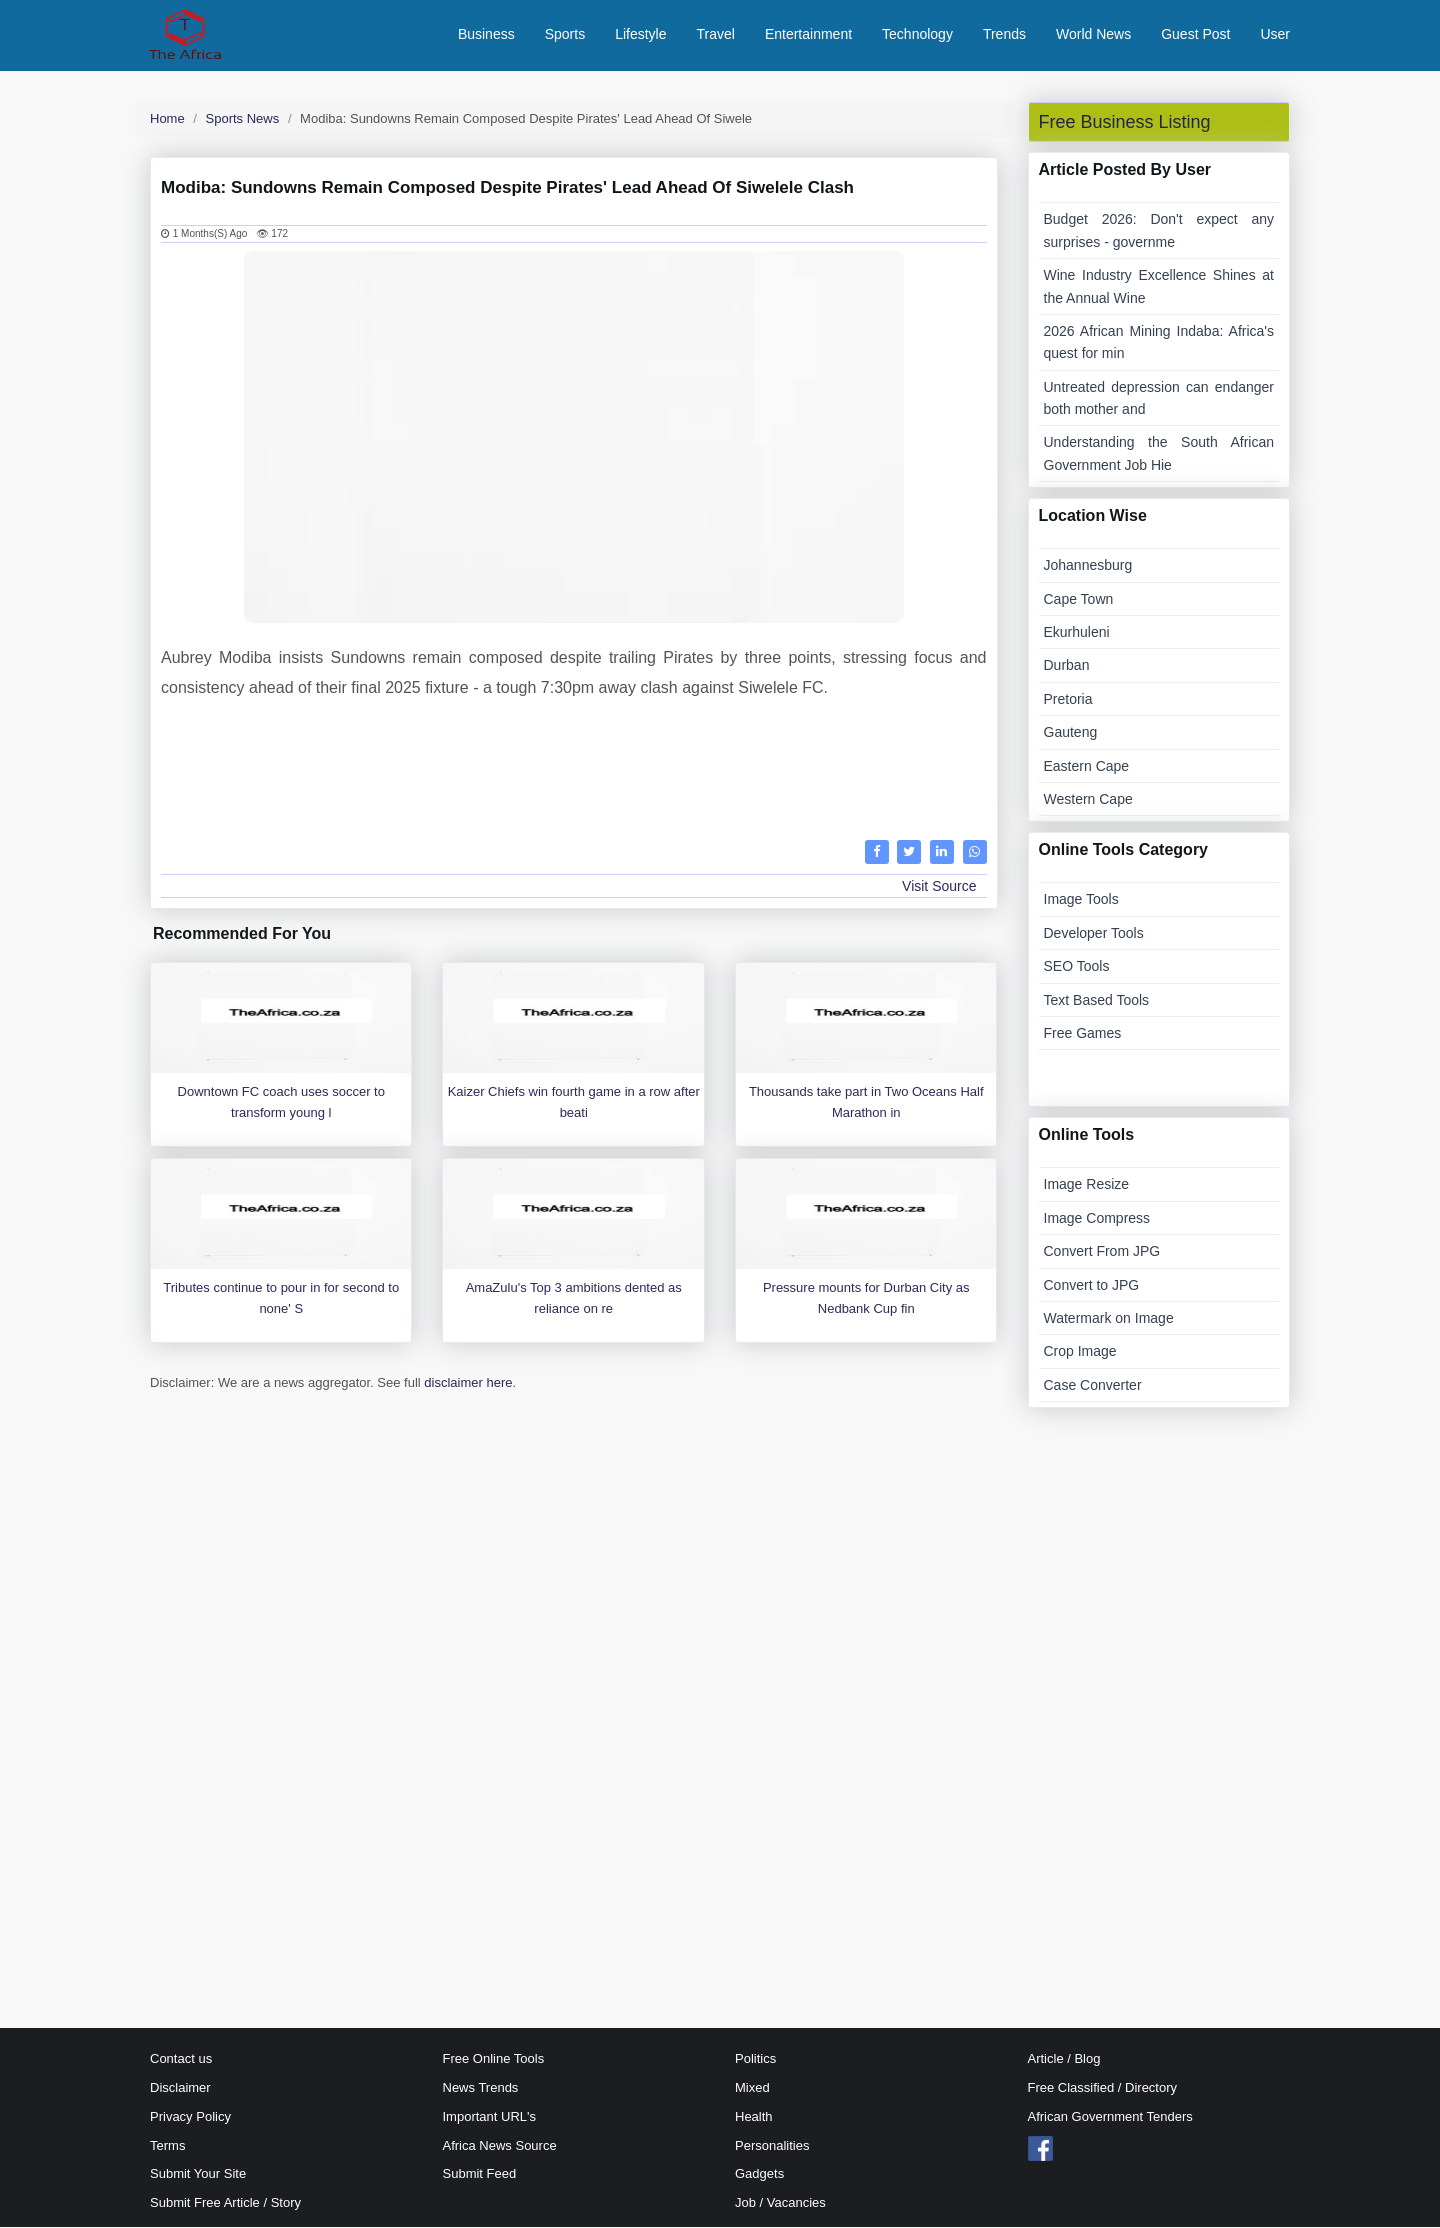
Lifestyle (640, 35)
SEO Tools (1077, 968)
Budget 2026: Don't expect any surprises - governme (1159, 232)
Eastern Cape (1087, 767)
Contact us (181, 2060)
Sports (565, 35)
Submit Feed (480, 2175)
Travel (716, 35)
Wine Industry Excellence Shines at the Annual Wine (1159, 288)
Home (167, 119)
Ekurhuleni (1077, 633)
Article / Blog (1064, 2060)
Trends (1004, 35)
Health (754, 2117)
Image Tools (1081, 901)
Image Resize (1087, 1186)
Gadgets (759, 2175)
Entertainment (808, 35)
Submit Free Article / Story (225, 2204)
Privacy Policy (190, 2117)
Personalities (772, 2146)
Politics (755, 2060)
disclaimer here (468, 1384)
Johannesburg (1088, 567)
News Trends (481, 2088)
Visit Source (939, 887)
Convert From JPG (1102, 1253)
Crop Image (1080, 1353)
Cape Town (1079, 600)
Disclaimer (180, 2088)
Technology (917, 35)
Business (486, 35)
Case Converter (1093, 1386)
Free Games (1083, 1034)
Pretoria (1068, 700)
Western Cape (1088, 800)
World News (1093, 35)
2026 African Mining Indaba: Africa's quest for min (1159, 343)
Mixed (752, 2088)
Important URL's (490, 2117)
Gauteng (1071, 734)
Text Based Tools (1097, 1001)
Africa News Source (500, 2146)
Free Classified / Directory (1103, 2088)
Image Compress (1097, 1219)
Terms (167, 2146)
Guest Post (1195, 35)
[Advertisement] (574, 767)
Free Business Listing (1125, 123)
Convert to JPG (1092, 1286)
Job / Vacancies (780, 2204)
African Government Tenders (1110, 2117)
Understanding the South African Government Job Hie (1159, 455)
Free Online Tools (494, 2060)
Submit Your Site (198, 2175)
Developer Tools (1094, 934)
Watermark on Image (1109, 1319)
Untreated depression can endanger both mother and (1159, 399)
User (1275, 35)
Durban (1067, 667)
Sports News (243, 119)
